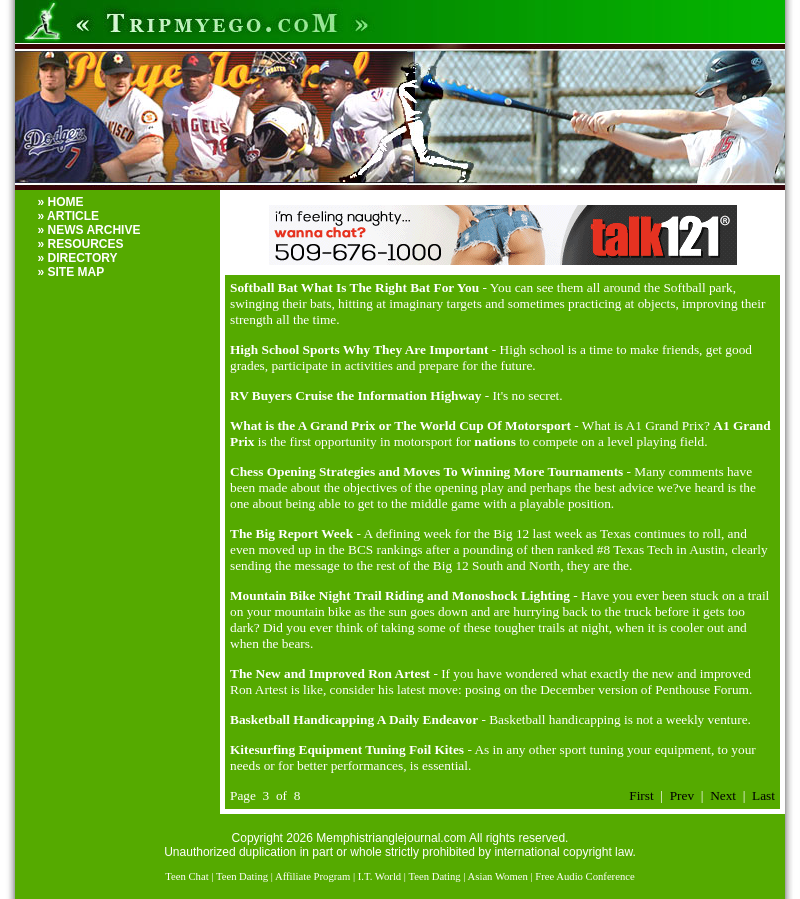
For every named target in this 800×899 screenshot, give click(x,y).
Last (763, 795)
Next (723, 795)
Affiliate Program (312, 876)
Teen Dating (242, 876)
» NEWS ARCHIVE (89, 230)
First (641, 795)
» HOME (61, 202)
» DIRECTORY (78, 258)
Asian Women (498, 876)
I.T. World (379, 876)
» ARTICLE (69, 216)
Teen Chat (186, 876)
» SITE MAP (71, 272)
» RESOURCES (81, 244)
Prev (682, 795)
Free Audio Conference (584, 876)
